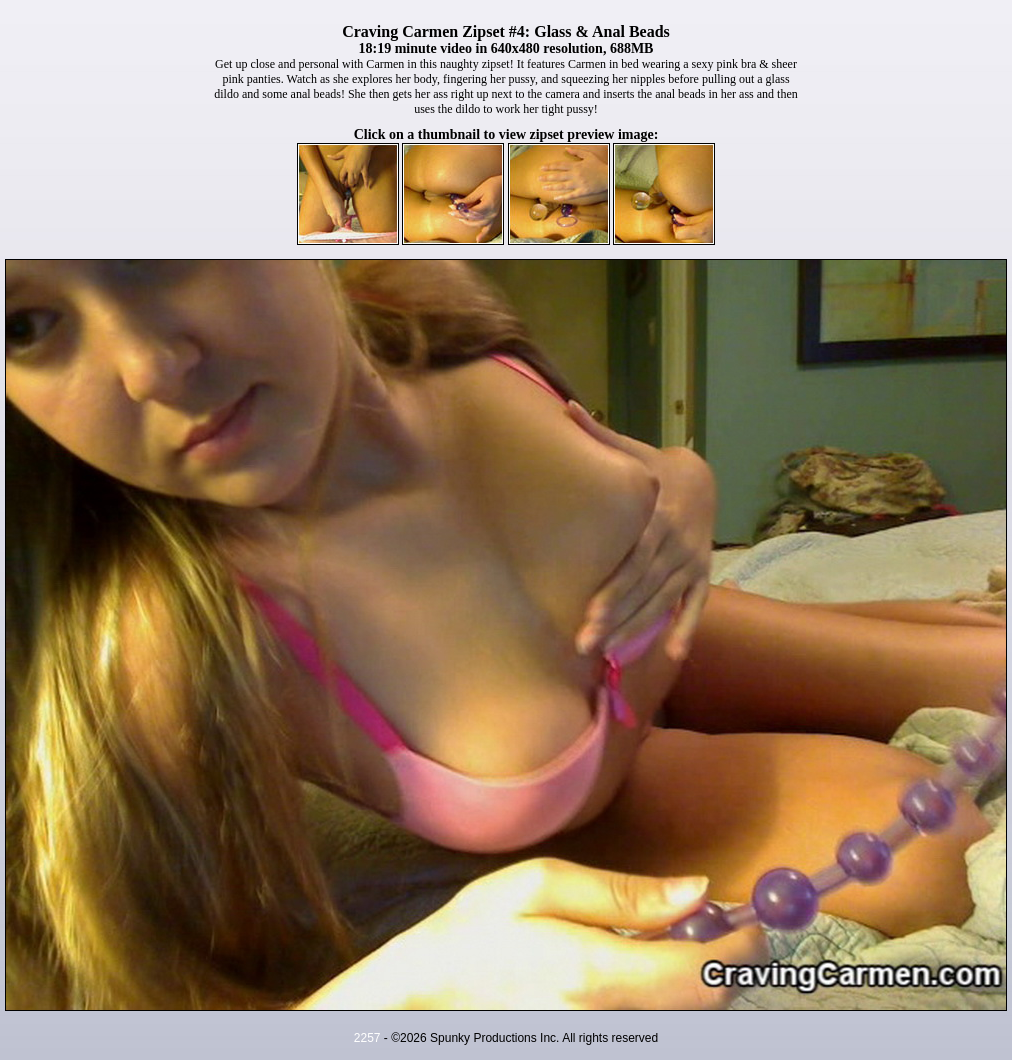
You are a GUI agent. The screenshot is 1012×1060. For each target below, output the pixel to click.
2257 (367, 1038)
